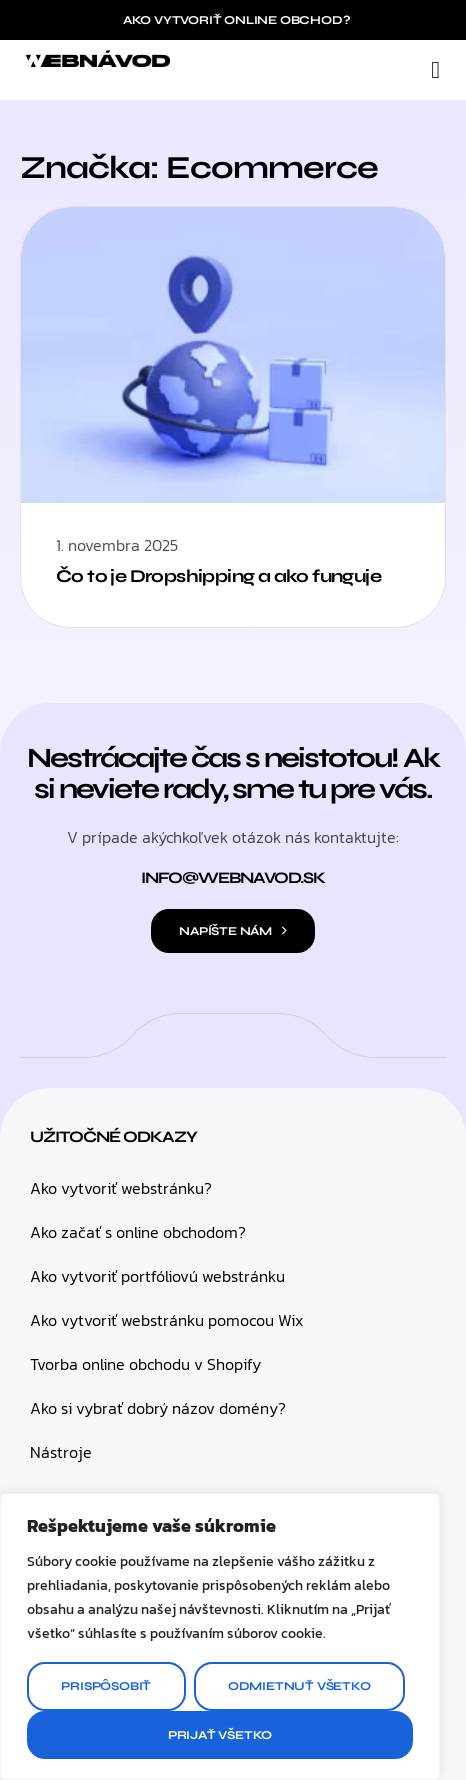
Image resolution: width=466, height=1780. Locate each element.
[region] (220, 1636)
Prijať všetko (220, 1735)
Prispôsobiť (106, 1686)
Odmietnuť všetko (299, 1686)
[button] (435, 70)
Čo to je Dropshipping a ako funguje (218, 576)
